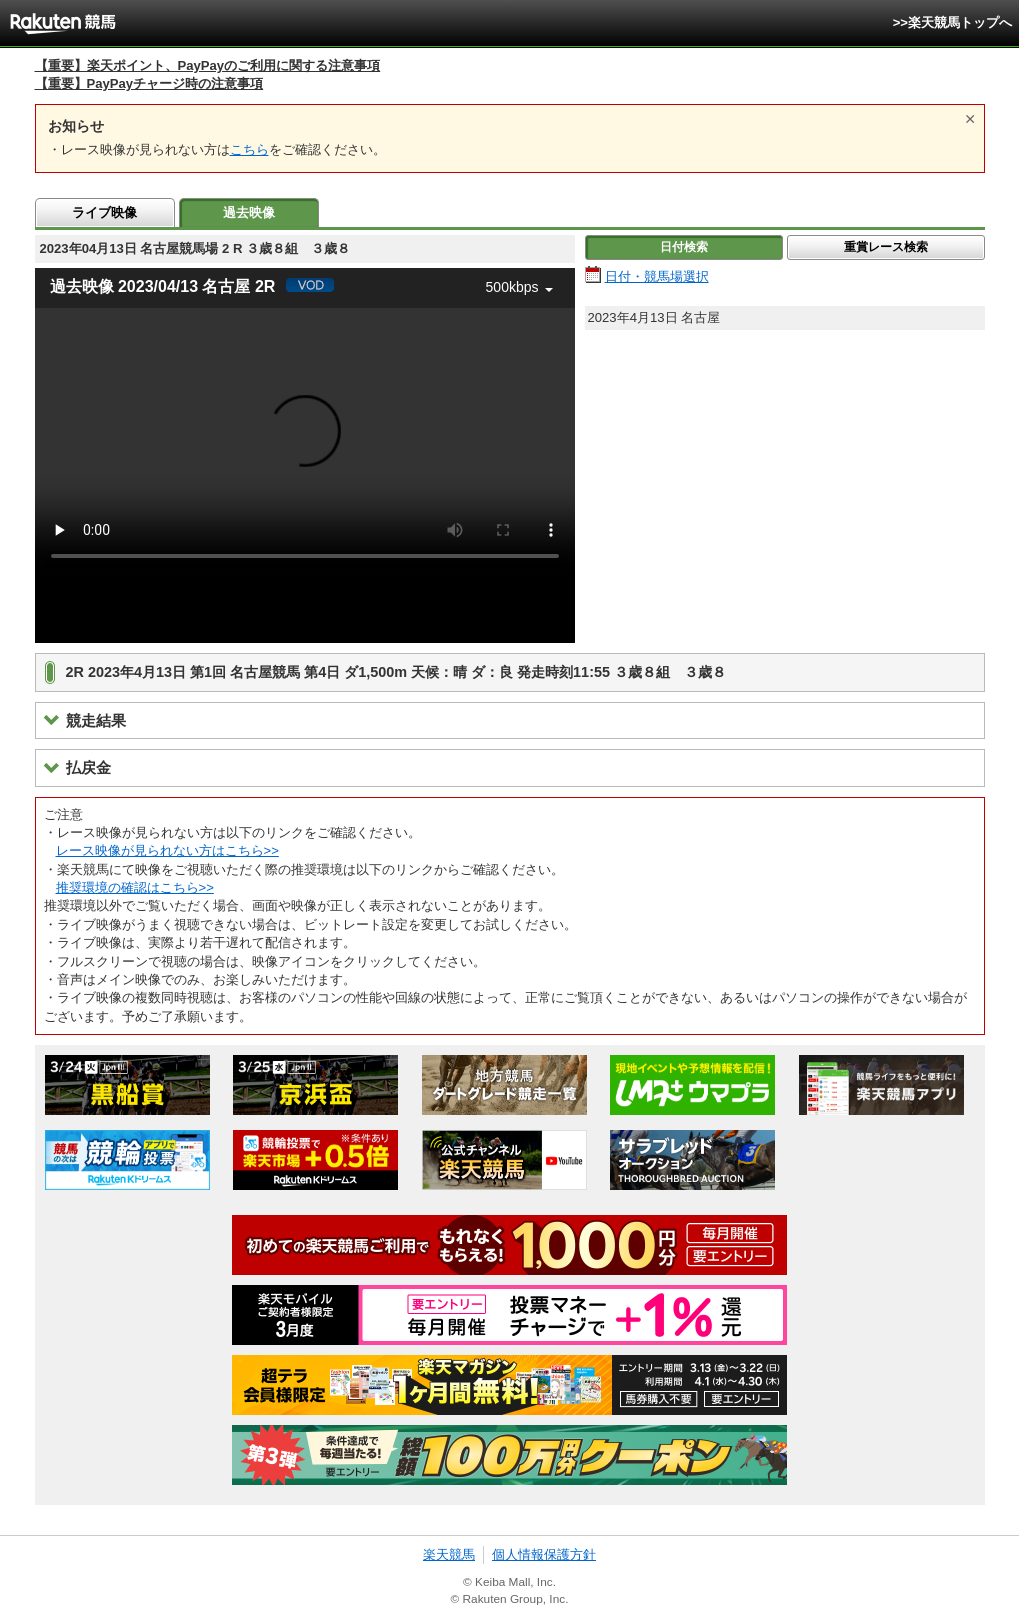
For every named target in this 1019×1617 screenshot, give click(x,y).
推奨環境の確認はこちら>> (135, 887)
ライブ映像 (104, 212)
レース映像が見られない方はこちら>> (167, 850)
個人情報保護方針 (544, 1554)
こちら (249, 149)
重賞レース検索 (886, 247)
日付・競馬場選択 (657, 276)
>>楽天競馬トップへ (952, 22)
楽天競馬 (449, 1554)
